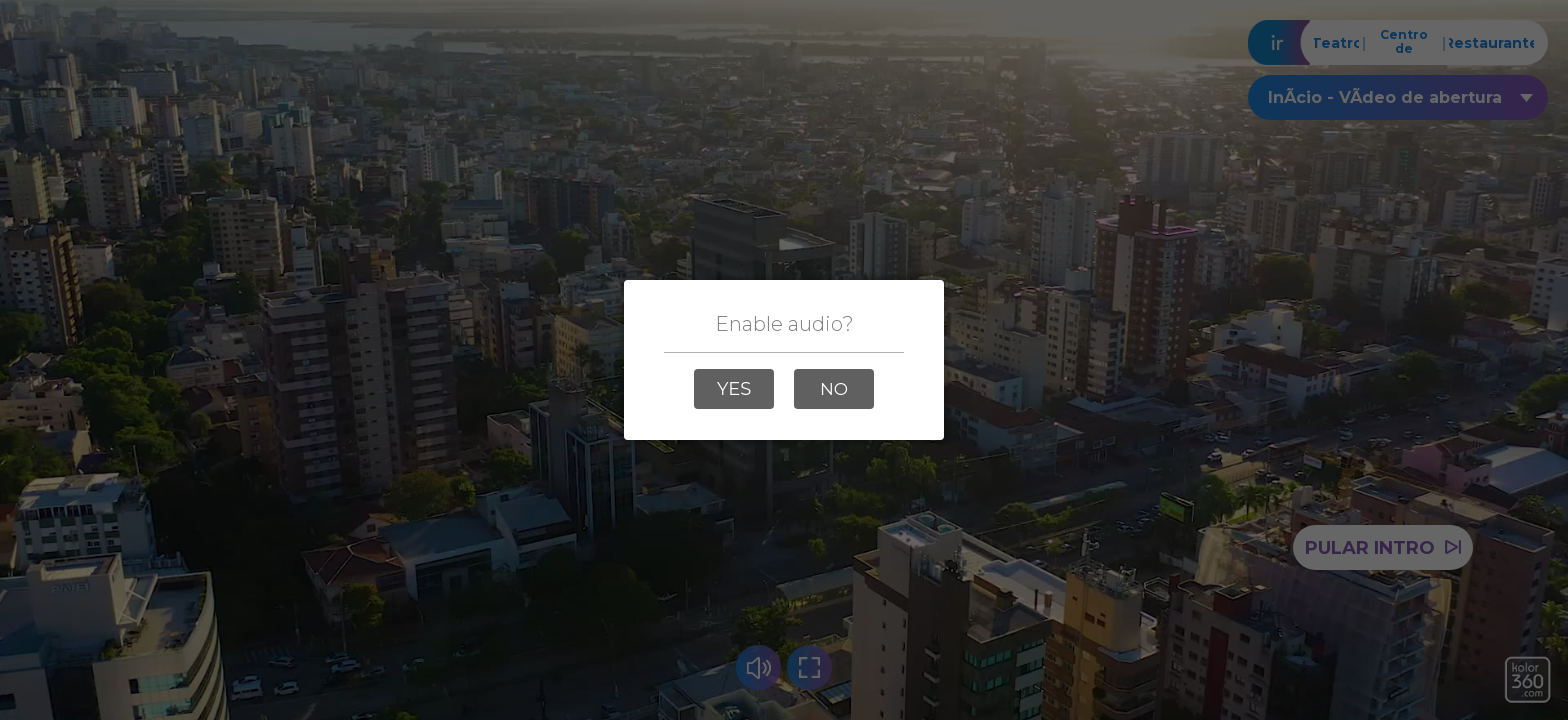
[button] (734, 389)
